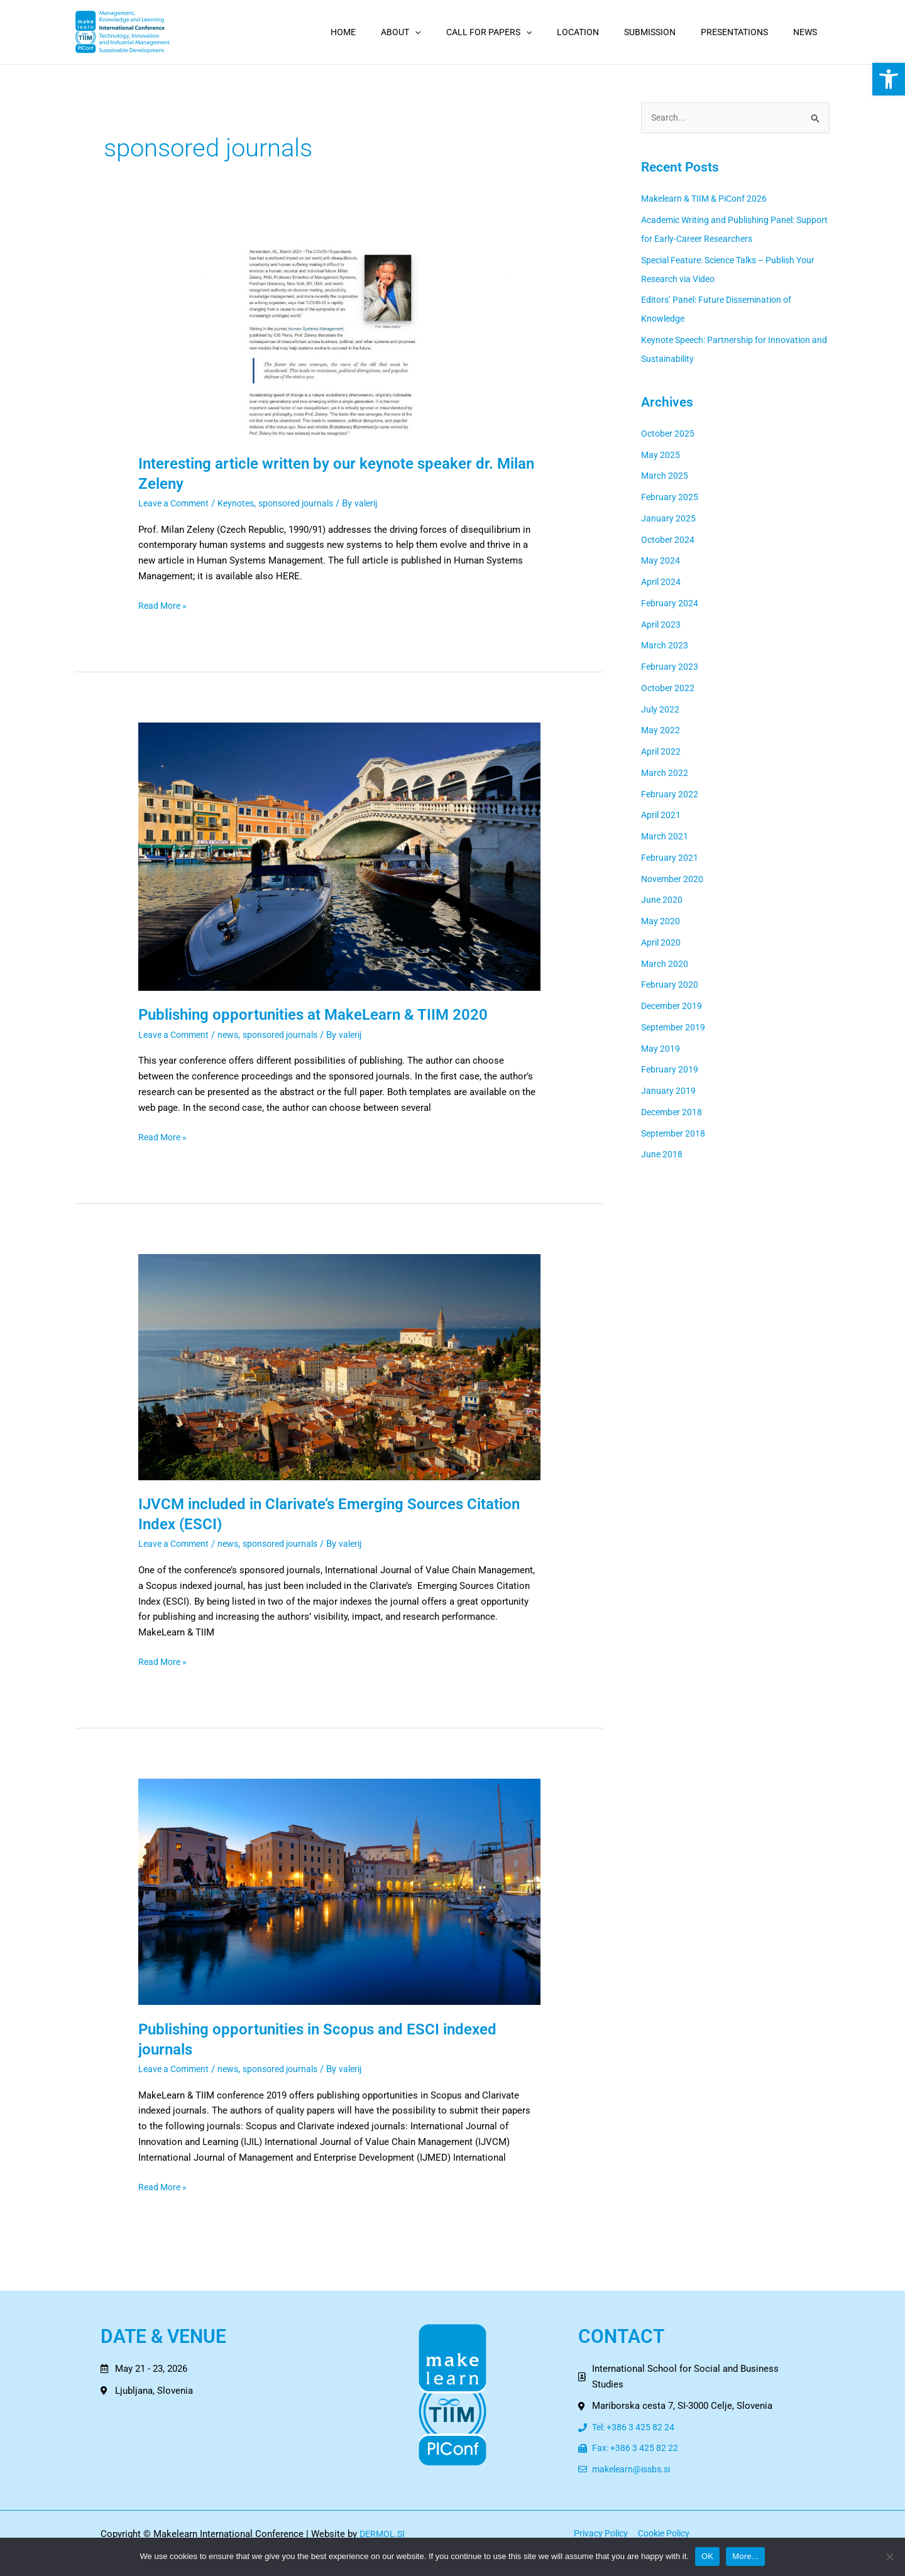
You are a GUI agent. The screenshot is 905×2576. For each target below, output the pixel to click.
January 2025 (668, 519)
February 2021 (670, 858)
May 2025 (661, 455)
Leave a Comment (176, 503)
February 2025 (670, 498)
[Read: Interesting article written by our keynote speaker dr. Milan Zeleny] (339, 342)
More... (745, 2556)
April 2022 (662, 752)
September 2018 (675, 1134)
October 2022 (669, 688)
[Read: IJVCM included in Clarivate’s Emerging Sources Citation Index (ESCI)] (339, 1366)
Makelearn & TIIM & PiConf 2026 (708, 199)
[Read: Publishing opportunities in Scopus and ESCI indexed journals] (339, 1891)
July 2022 (661, 710)
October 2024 (669, 540)
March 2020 (665, 964)
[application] (456, 32)
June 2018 (662, 1155)
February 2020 (670, 985)
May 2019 (661, 1049)
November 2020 (674, 879)
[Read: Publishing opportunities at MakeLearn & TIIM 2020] (339, 855)
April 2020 (662, 943)
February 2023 (670, 668)
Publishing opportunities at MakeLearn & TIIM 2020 (328, 1014)
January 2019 (668, 1092)
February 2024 (670, 603)
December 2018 (673, 1112)
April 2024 (662, 583)
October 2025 (669, 434)
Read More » (164, 604)
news (234, 1034)
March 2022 (665, 773)
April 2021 (662, 816)
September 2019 (675, 1028)
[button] (888, 79)
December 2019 (673, 1007)
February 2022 (670, 794)
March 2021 (665, 837)
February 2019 (670, 1070)
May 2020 (661, 922)
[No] (889, 2556)
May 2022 (661, 731)
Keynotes (242, 503)
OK (707, 2556)
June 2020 (662, 901)
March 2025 (665, 477)
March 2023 (665, 646)
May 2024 (661, 561)
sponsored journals (307, 503)
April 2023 (662, 625)
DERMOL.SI (383, 2536)
